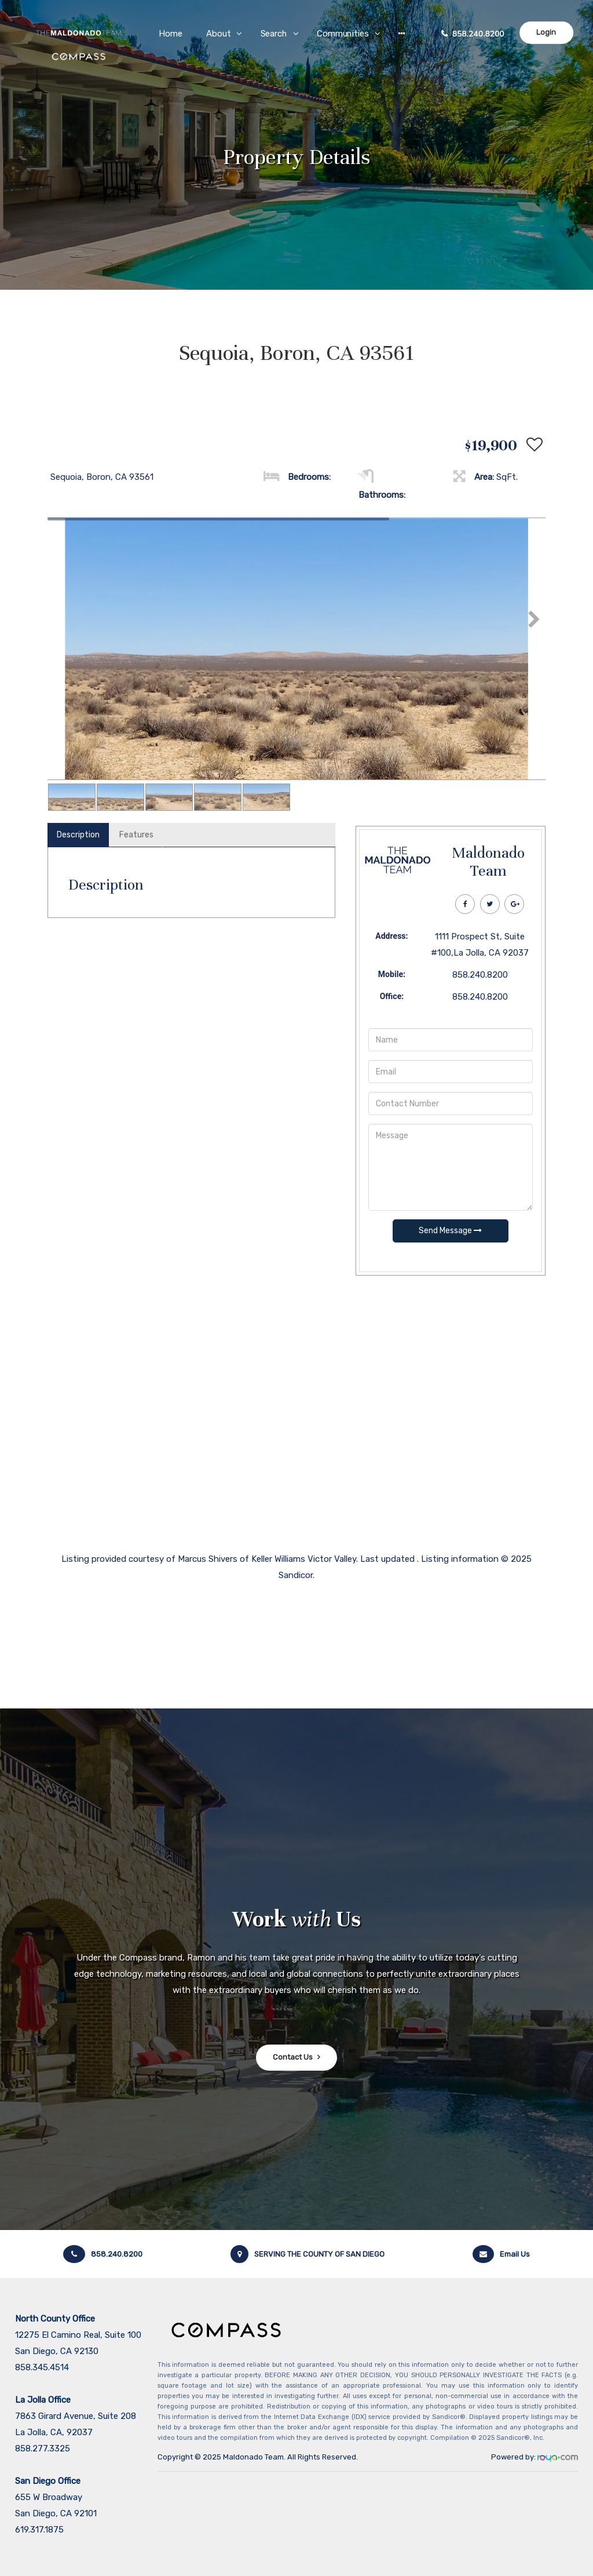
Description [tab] (78, 835)
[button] (402, 33)
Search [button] (274, 33)
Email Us (501, 2254)
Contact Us (293, 2057)
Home (171, 33)
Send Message (450, 1231)
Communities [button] (343, 33)
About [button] (218, 33)
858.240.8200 (478, 33)
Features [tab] (136, 835)
